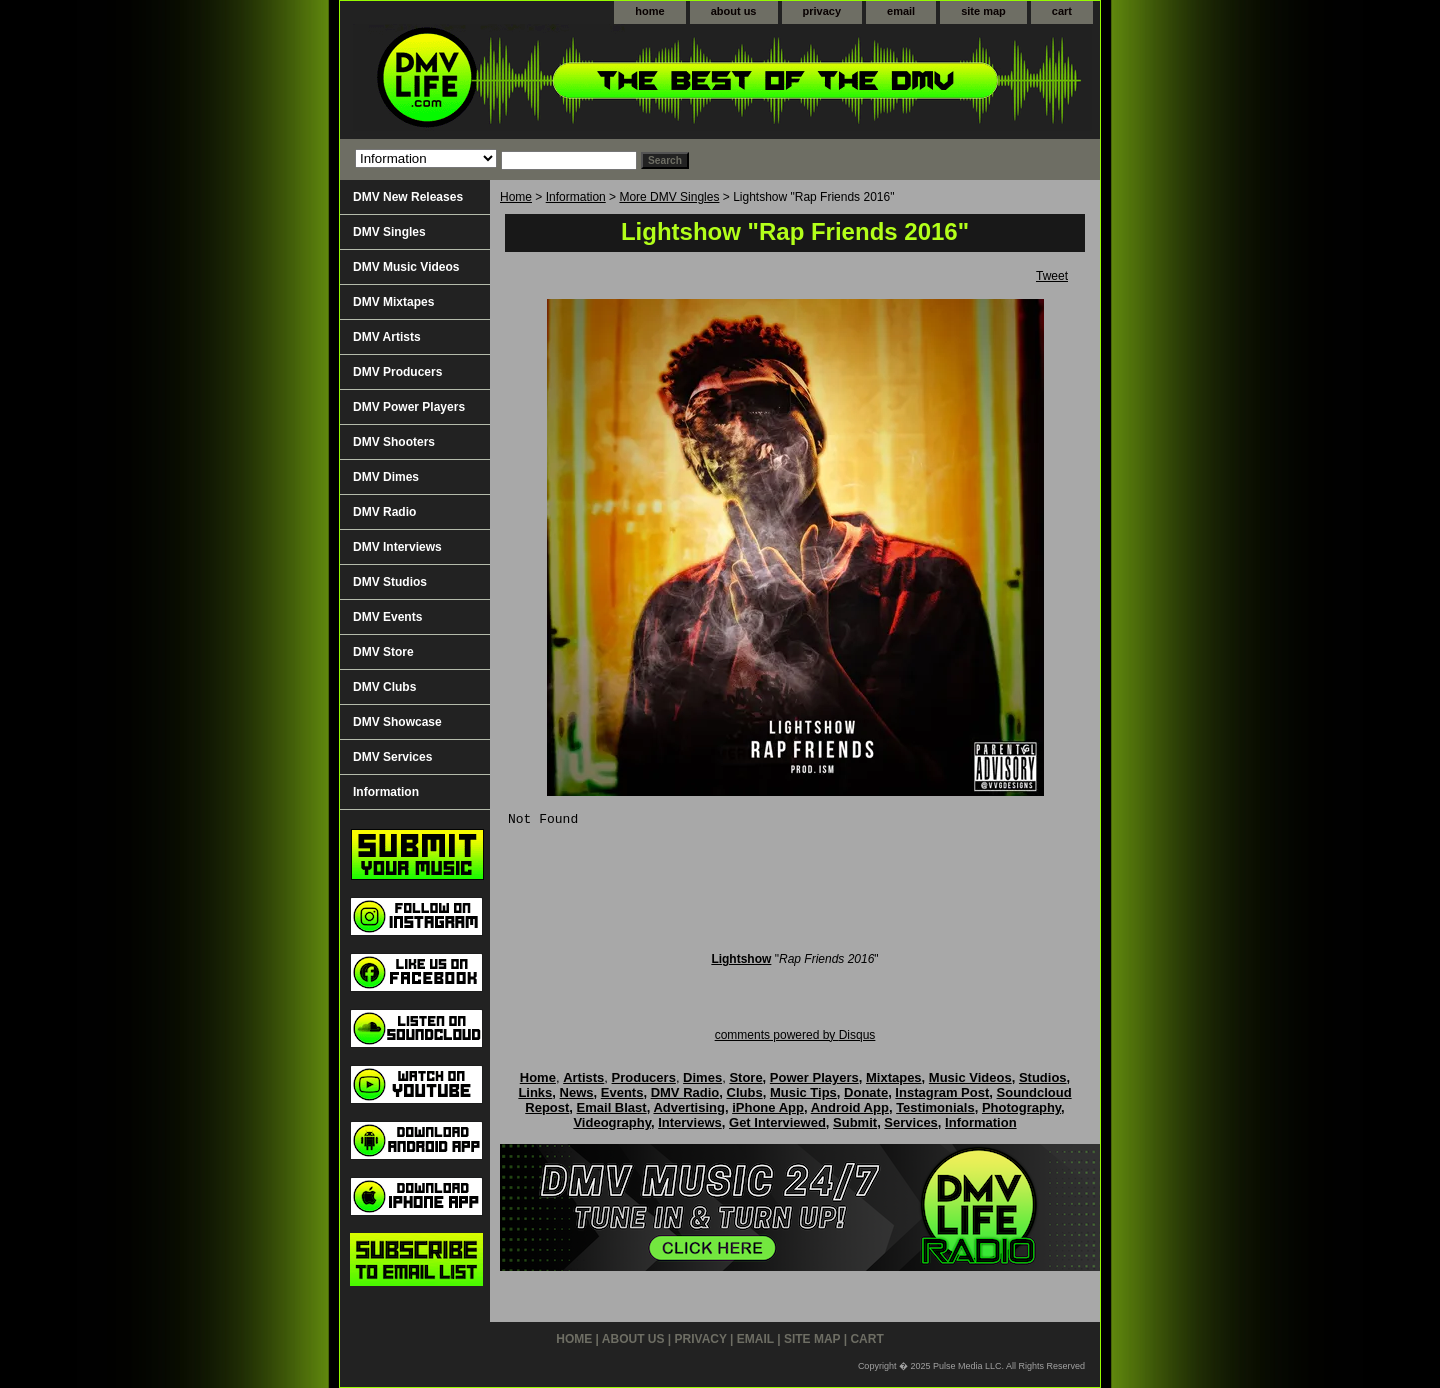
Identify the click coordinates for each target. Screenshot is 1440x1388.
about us (734, 11)
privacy (822, 11)
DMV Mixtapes (393, 302)
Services (911, 1122)
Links (535, 1092)
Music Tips (803, 1092)
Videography (612, 1122)
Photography (1021, 1107)
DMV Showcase (397, 722)
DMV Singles (389, 232)
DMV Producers (397, 372)
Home (516, 197)
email (901, 11)
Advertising (689, 1107)
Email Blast (612, 1107)
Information (576, 197)
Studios (1043, 1077)
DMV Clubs (384, 687)
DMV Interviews (397, 547)
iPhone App (768, 1107)
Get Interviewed (777, 1122)
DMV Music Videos (406, 267)
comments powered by (795, 1035)
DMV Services (392, 757)
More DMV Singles (669, 197)
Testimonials (935, 1107)
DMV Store (383, 652)
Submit (855, 1122)
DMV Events (387, 617)
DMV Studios (390, 582)
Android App (850, 1107)
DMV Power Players (409, 407)
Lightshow (741, 959)
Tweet (1052, 276)
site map (983, 11)
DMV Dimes (386, 477)
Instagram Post (942, 1092)
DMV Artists (387, 337)
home (649, 11)
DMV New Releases (408, 197)
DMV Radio (384, 512)
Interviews (690, 1122)
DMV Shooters (394, 442)
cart (1062, 11)
